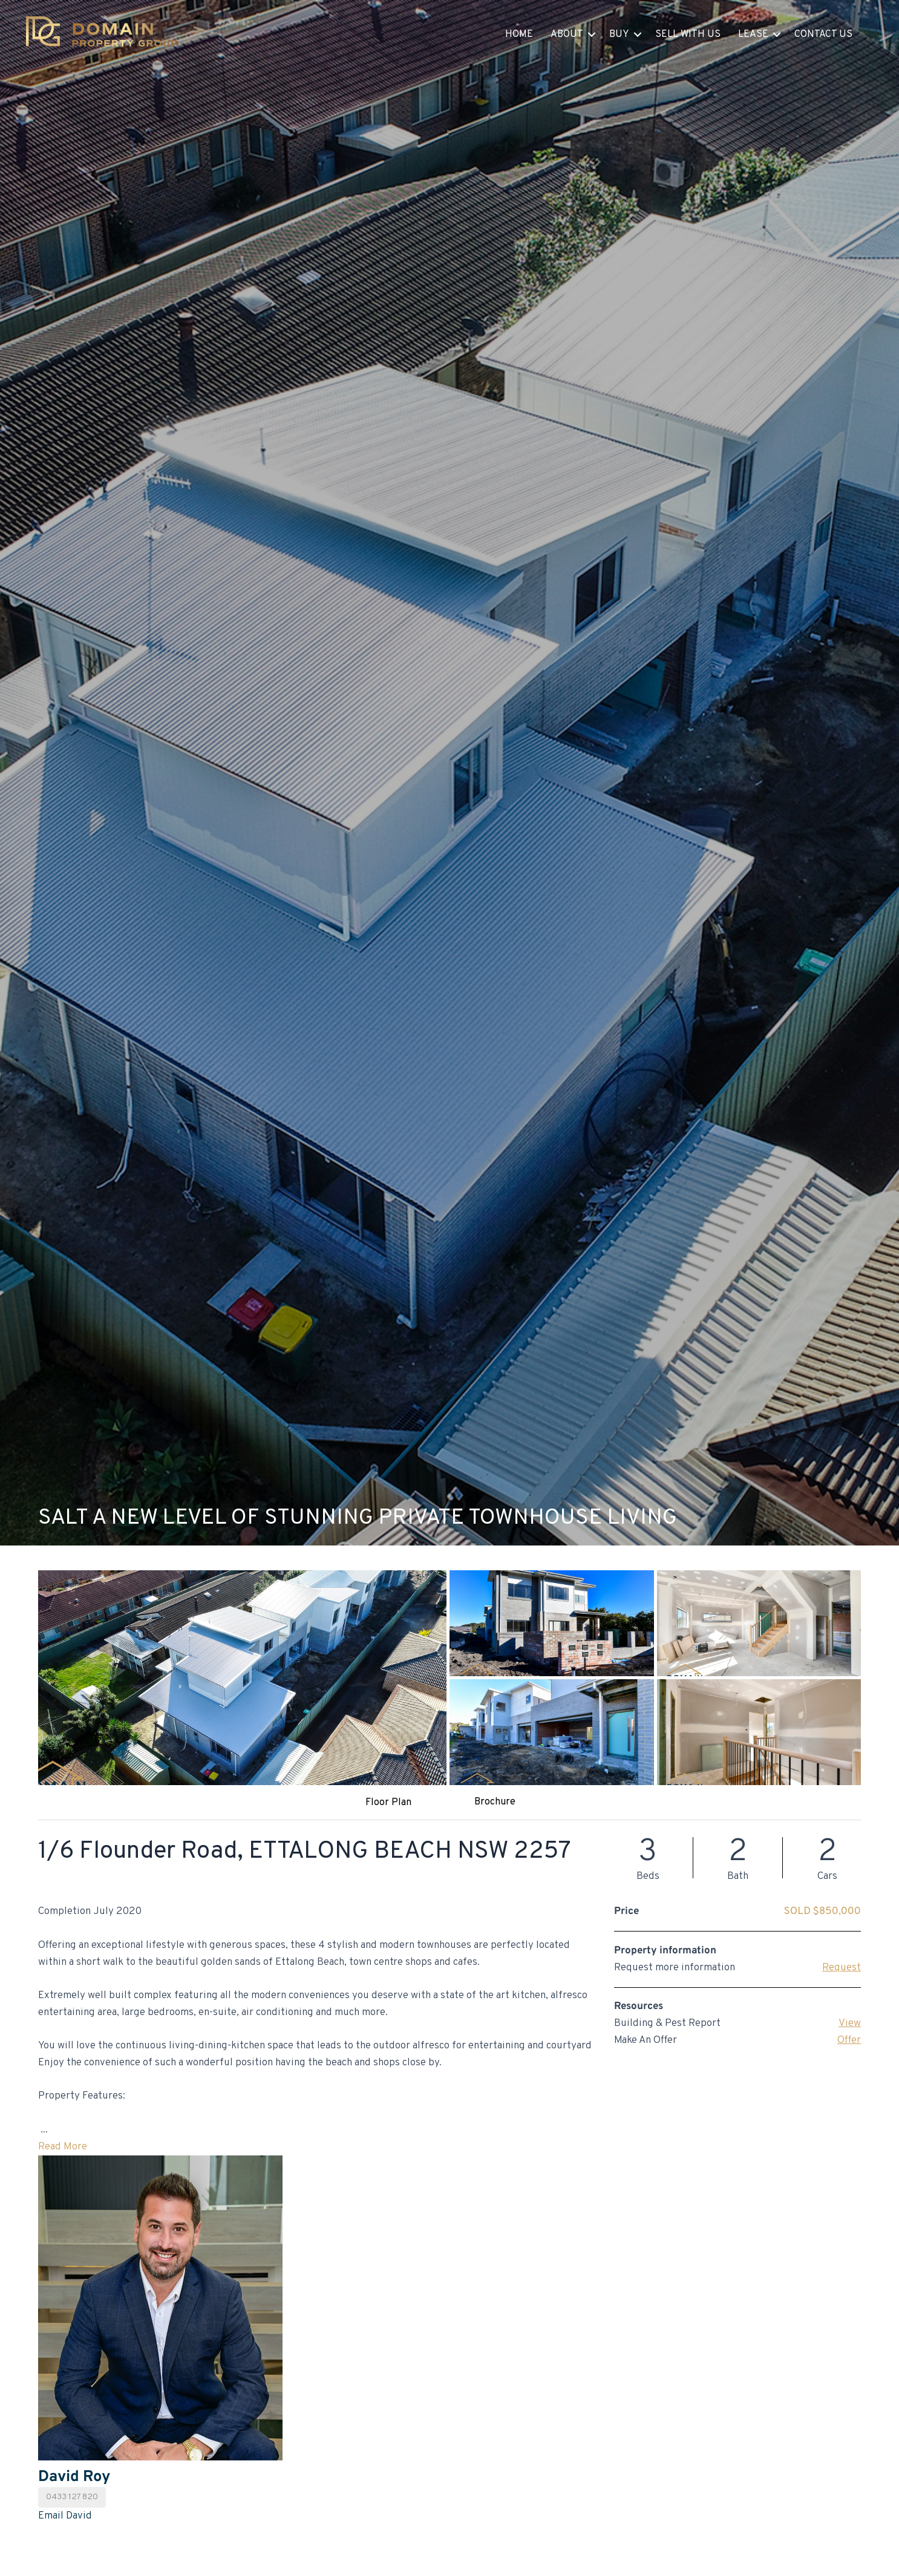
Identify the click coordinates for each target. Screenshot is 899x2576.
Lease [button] (753, 34)
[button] (591, 34)
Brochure (494, 1802)
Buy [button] (619, 34)
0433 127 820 (72, 2497)
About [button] (567, 34)
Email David (65, 2516)
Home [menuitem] (519, 34)
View (850, 2023)
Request (841, 1968)
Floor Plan (388, 1803)
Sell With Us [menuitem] (688, 34)
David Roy (74, 2477)
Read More (62, 2147)
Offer (849, 2040)
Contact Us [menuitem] (823, 34)
